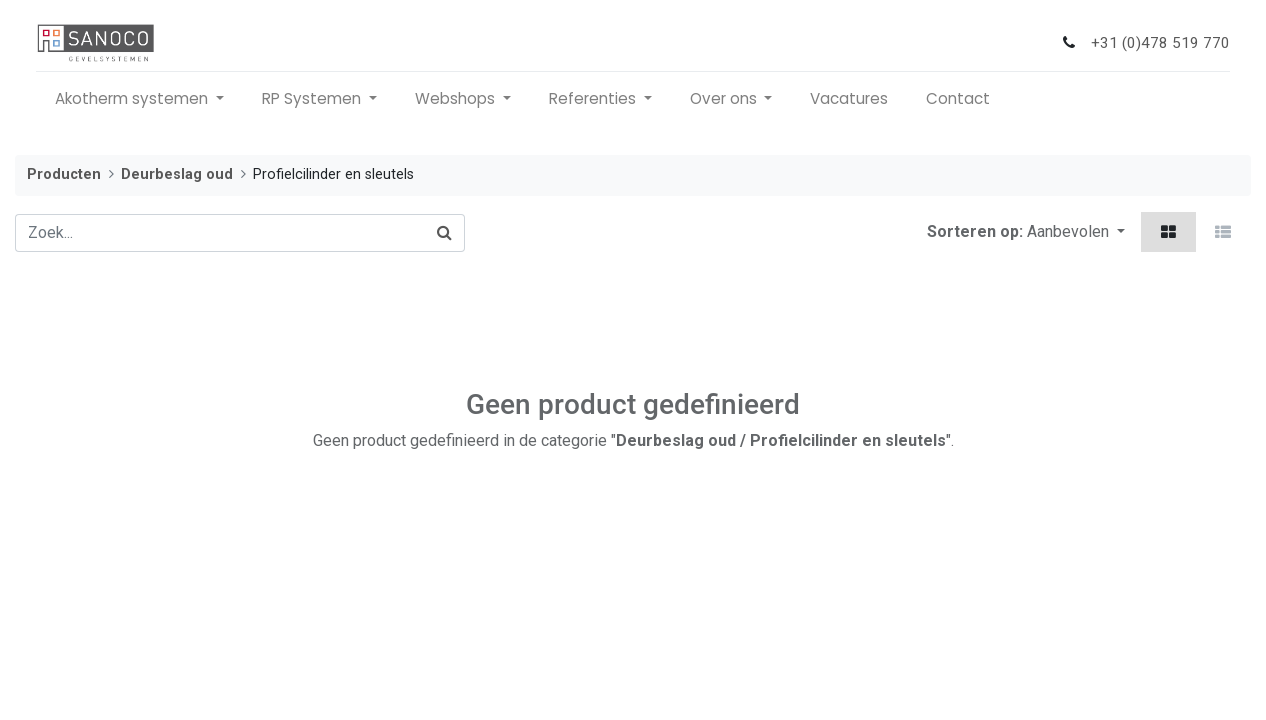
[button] (1076, 232)
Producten (64, 174)
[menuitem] (849, 99)
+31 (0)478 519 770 (1160, 43)
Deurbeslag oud (177, 174)
